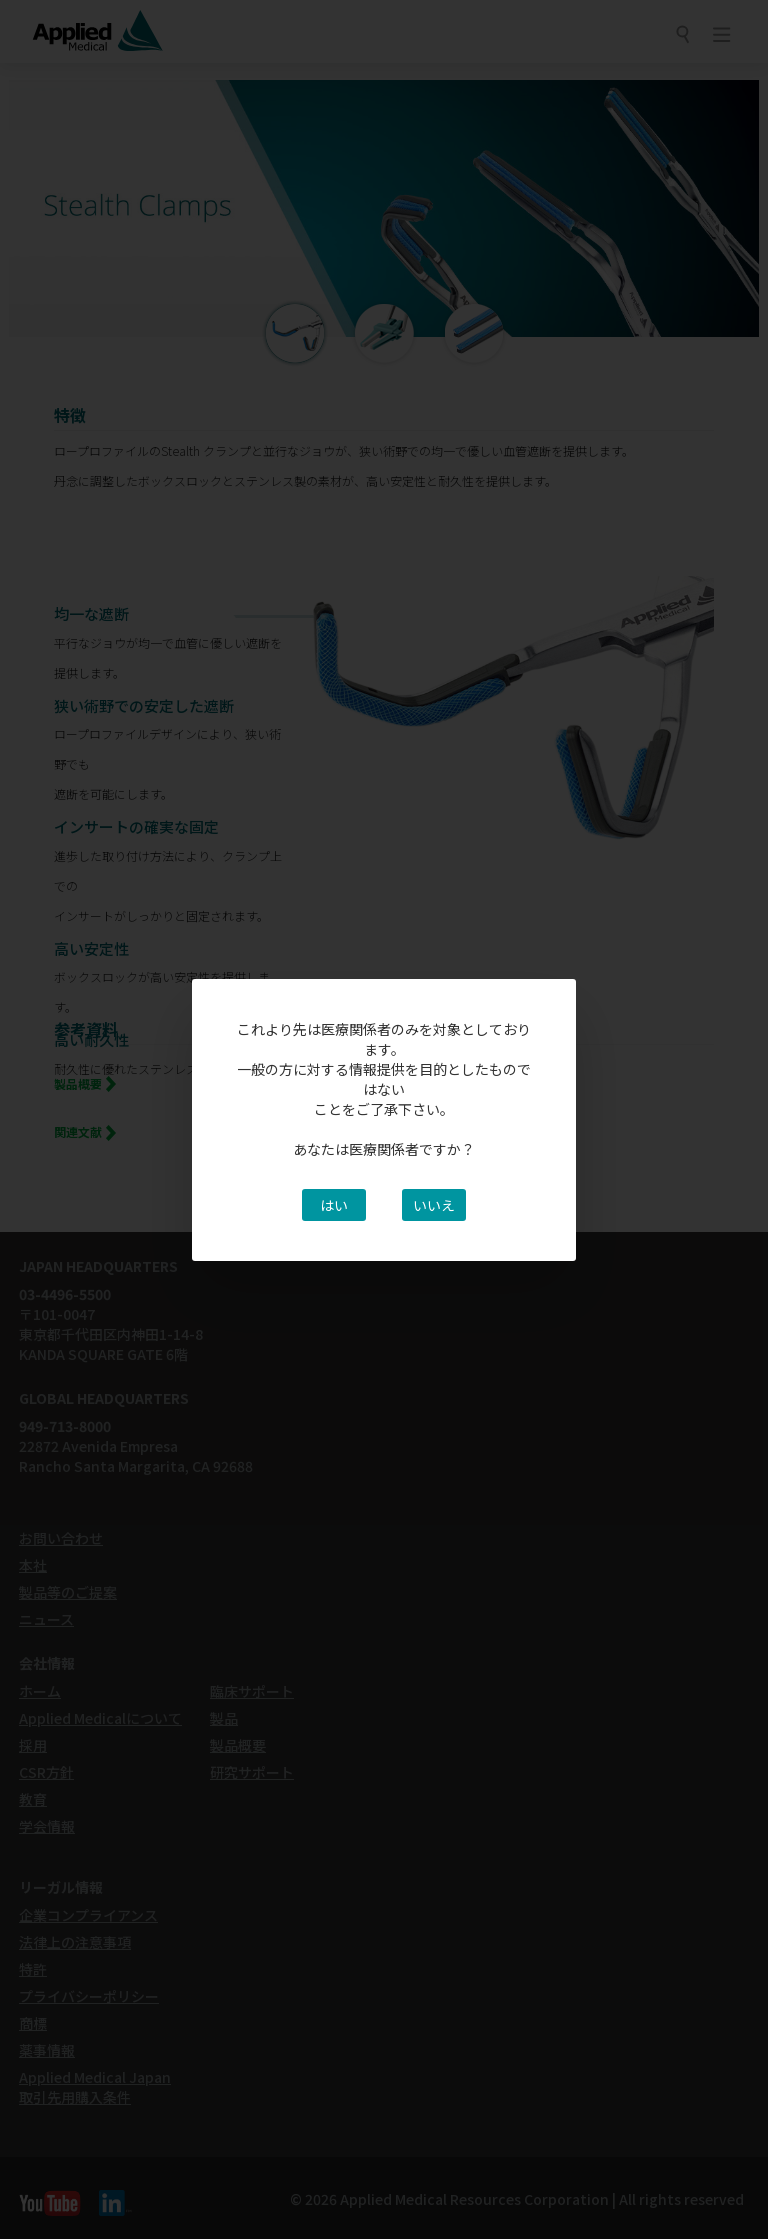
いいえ (434, 1205)
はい (334, 1205)
